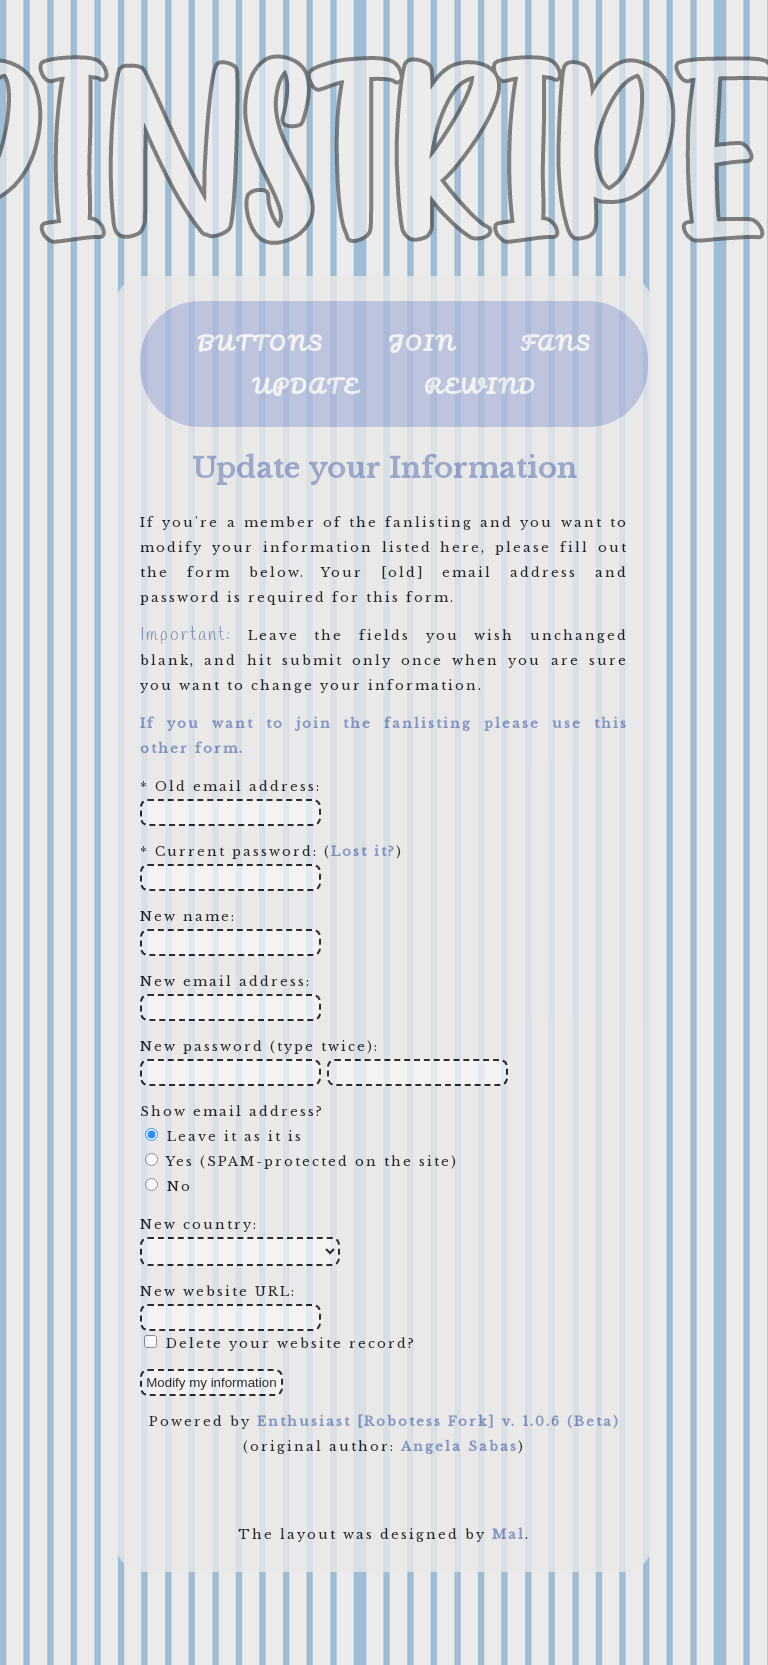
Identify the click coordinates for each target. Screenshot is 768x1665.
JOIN (421, 342)
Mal (508, 1534)
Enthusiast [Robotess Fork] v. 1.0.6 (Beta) (438, 1421)
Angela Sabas (459, 1446)
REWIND (480, 385)
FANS (555, 342)
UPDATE (305, 385)
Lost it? (363, 851)
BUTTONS (260, 342)
